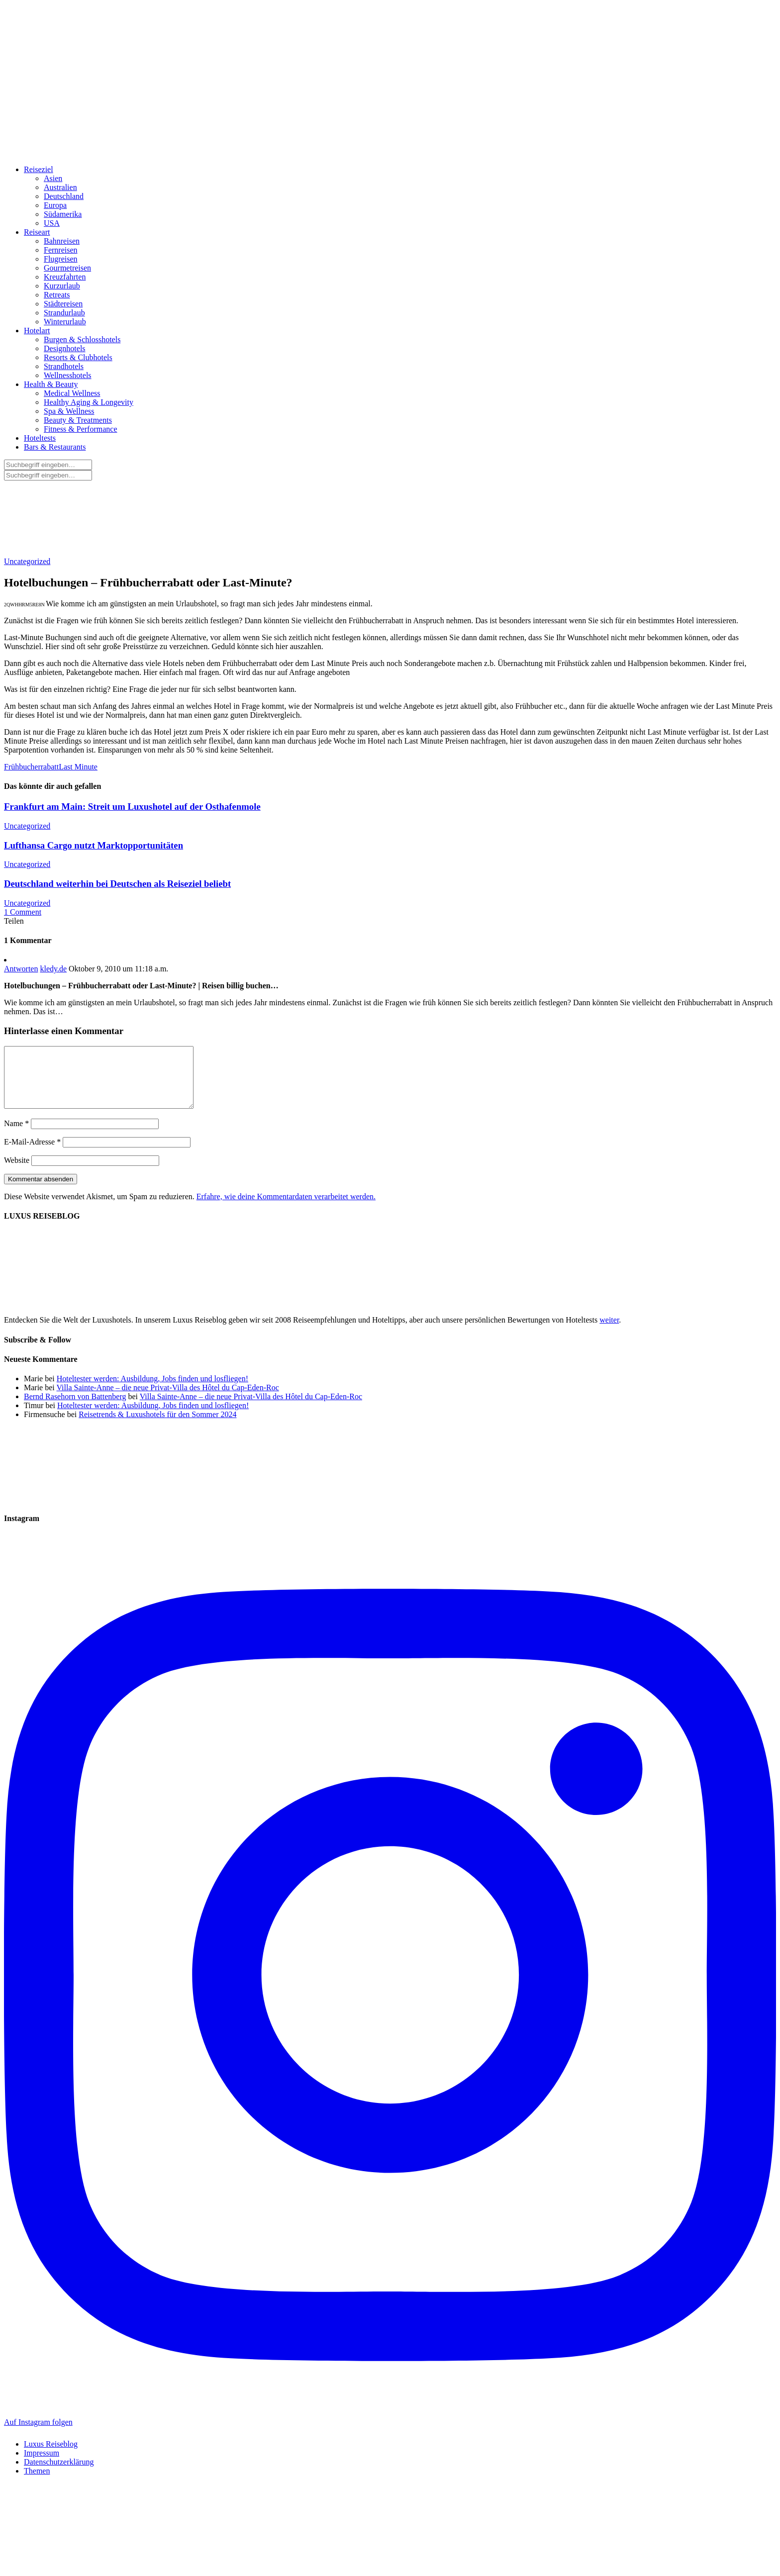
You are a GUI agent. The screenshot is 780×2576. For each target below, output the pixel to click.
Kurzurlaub (62, 286)
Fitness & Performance (80, 429)
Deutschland (64, 196)
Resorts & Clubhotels (78, 357)
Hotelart (37, 330)
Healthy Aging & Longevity (88, 402)
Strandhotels (64, 366)
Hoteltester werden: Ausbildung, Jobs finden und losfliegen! (152, 1390)
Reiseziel (38, 169)
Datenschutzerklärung (59, 2474)
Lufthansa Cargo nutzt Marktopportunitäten (93, 845)
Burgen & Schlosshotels (82, 339)
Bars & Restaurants (55, 447)
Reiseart (37, 232)
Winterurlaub (65, 321)
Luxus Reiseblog (51, 2456)
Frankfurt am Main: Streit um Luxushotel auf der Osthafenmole (132, 806)
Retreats (57, 294)
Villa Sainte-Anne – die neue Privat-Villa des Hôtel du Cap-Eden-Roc (167, 1399)
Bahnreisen (62, 241)
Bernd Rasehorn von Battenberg (75, 1408)
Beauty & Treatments (78, 420)
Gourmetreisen (67, 268)
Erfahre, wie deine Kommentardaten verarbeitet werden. (286, 1208)
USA (52, 223)
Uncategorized (27, 561)
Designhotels (65, 348)
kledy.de (53, 968)
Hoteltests (40, 438)
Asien (53, 178)
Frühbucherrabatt (31, 767)
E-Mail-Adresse (32, 1153)
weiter (609, 1332)
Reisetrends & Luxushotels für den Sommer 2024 (157, 1426)
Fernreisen (61, 250)
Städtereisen (63, 303)
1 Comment (22, 912)
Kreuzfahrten (65, 277)
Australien (60, 187)
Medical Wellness (72, 393)
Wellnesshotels (68, 375)
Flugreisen (61, 259)
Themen (37, 2483)
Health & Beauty (51, 384)
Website (16, 1172)
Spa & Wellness (69, 411)
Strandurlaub (64, 312)
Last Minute (78, 767)
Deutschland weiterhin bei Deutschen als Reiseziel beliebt (117, 883)
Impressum (41, 2465)
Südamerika (63, 214)
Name (16, 1135)
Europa (55, 205)
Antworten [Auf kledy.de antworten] (21, 968)
